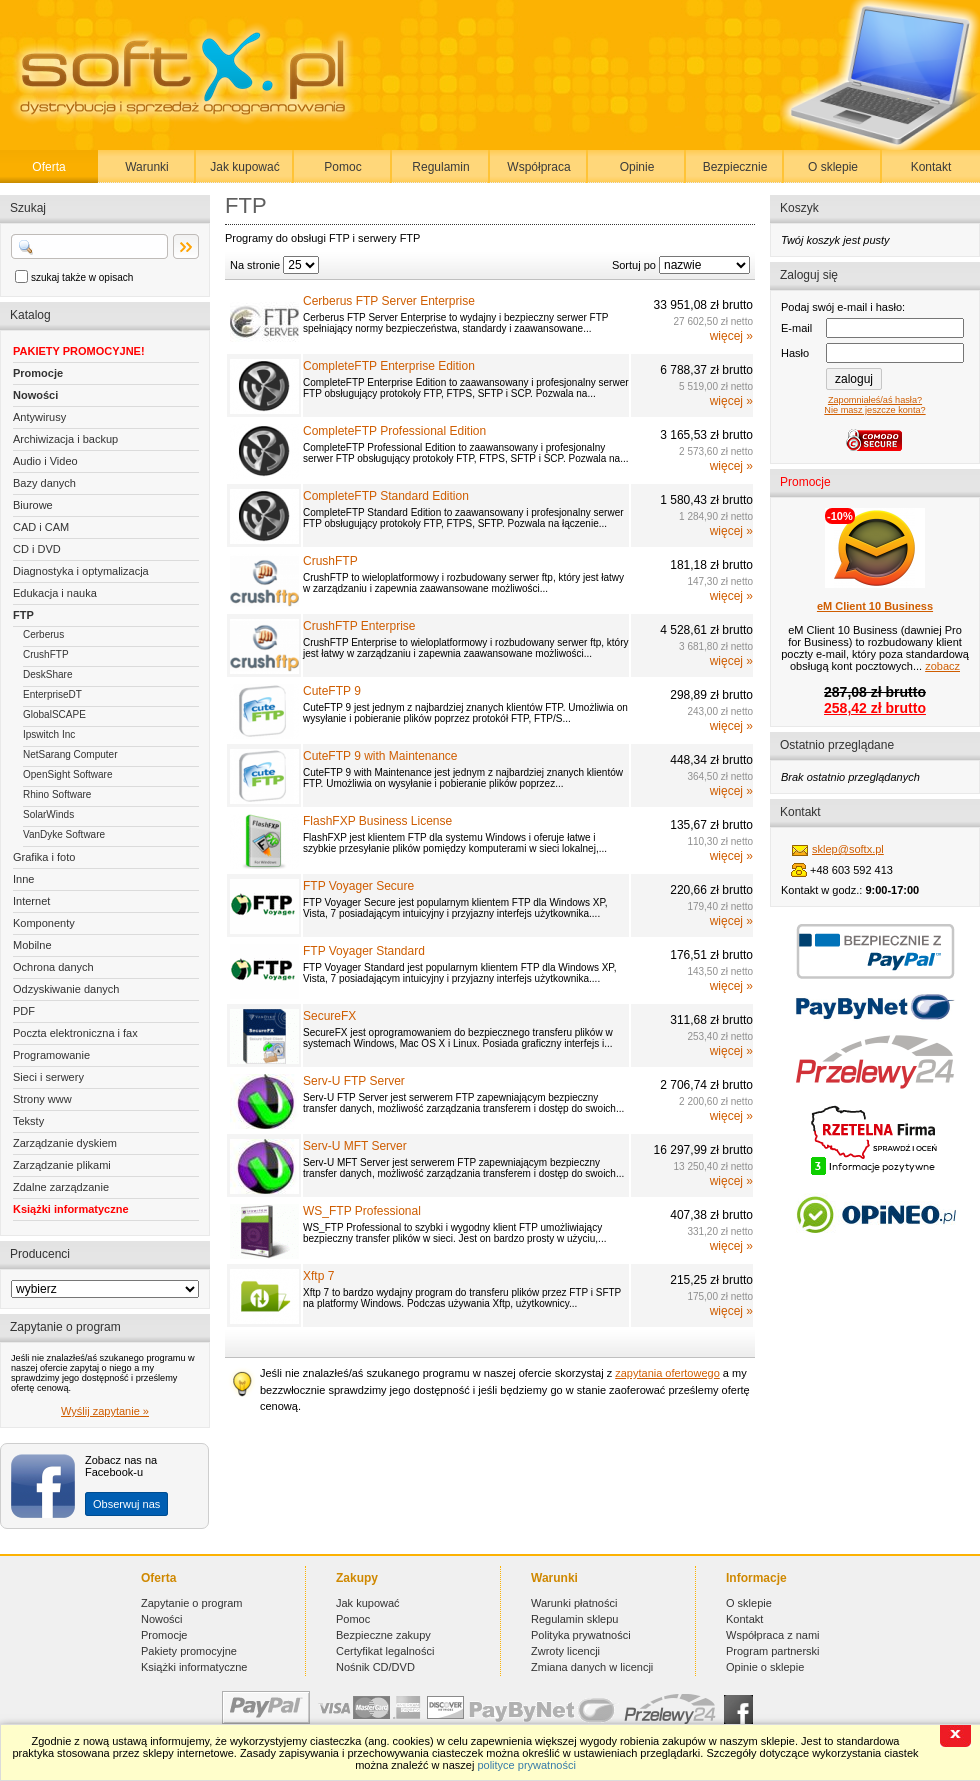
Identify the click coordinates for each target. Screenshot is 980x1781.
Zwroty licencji (565, 1651)
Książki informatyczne (71, 1209)
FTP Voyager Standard (364, 951)
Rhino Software (57, 794)
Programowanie (51, 1055)
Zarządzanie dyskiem (65, 1143)
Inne (23, 879)
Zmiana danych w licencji (592, 1667)
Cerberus (43, 634)
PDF (24, 1011)
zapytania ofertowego (667, 1373)
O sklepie (833, 167)
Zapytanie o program (192, 1603)
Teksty (28, 1121)
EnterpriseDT (52, 694)
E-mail (796, 328)
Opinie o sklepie (765, 1667)
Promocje (38, 373)
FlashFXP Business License (377, 821)
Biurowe (33, 505)
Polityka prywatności (581, 1635)
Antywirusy (39, 417)
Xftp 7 (318, 1276)
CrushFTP (46, 654)
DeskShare (47, 674)
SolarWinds (48, 814)
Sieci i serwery (48, 1077)
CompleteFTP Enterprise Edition (389, 366)
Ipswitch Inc (49, 734)
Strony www (42, 1099)
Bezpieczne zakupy (383, 1635)
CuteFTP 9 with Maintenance (380, 756)
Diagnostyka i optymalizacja (81, 571)
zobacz (942, 666)
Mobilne (32, 945)
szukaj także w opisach (82, 277)
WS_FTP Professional (362, 1211)
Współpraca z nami (773, 1635)
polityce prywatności (526, 1765)
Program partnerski (773, 1651)
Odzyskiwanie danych (66, 989)
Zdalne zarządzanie (61, 1187)
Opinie (637, 167)
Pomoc (342, 167)
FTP (23, 615)
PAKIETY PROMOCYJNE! (79, 351)
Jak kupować (244, 167)
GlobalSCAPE (54, 714)
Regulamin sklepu (574, 1619)
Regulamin (440, 167)
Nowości (35, 395)
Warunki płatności (574, 1603)
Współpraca (538, 167)
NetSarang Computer (70, 754)
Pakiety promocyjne (189, 1651)
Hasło (795, 353)
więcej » (731, 336)
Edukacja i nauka (55, 593)
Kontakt (931, 167)
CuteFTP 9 (332, 691)
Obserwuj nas (126, 1504)
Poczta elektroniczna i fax (75, 1033)
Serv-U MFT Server (355, 1146)
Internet (31, 901)
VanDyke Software (64, 834)
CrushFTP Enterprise (359, 626)
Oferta (48, 167)
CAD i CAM (41, 527)
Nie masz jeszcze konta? (874, 410)
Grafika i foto (44, 857)
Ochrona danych (53, 967)
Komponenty (44, 923)
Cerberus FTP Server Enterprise (389, 301)
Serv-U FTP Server (354, 1081)
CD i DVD (37, 549)
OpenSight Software (68, 774)
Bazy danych (44, 483)
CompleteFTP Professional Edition (394, 431)
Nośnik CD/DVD (375, 1667)
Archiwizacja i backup (65, 439)
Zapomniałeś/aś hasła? (875, 400)
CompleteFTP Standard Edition (386, 496)
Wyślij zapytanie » (105, 1411)
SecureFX (329, 1016)
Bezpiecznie (735, 167)
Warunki (147, 167)
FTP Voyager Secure (358, 886)
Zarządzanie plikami (62, 1165)
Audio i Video (45, 461)
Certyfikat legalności (385, 1651)
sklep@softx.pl (848, 849)
